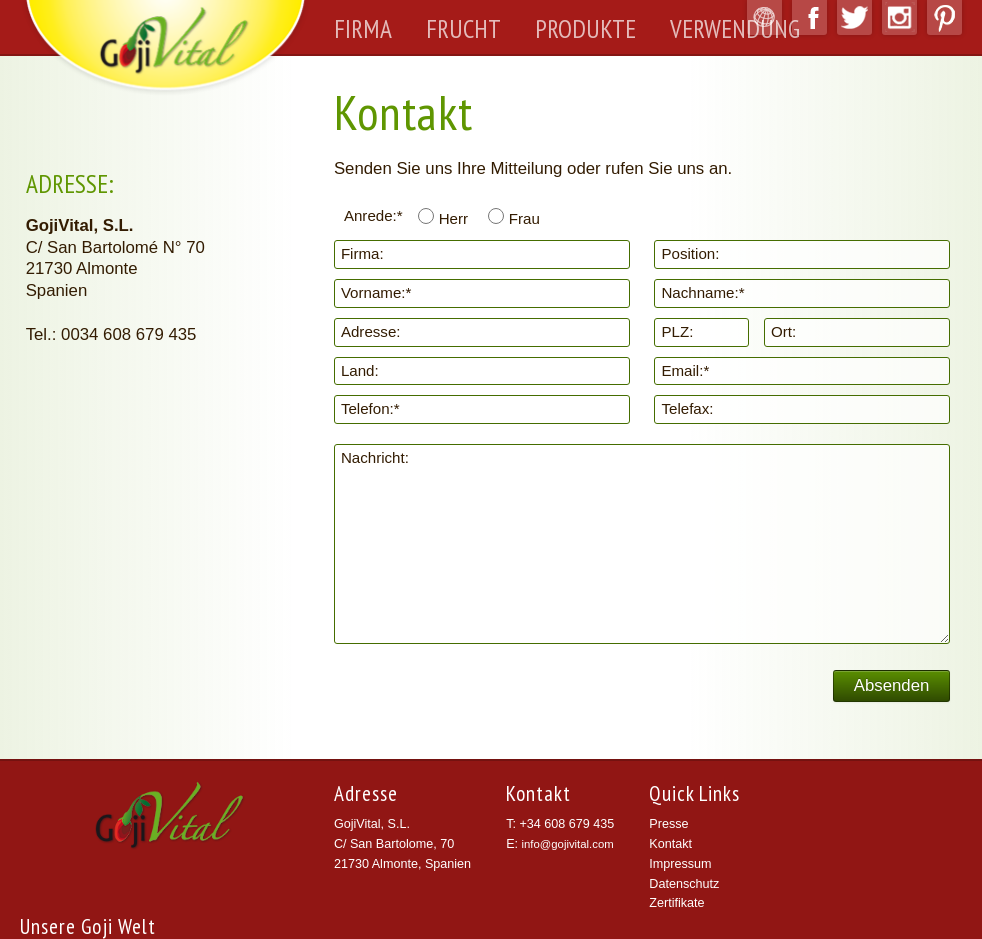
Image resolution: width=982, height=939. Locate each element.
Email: (685, 370)
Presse (668, 824)
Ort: (783, 331)
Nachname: (702, 292)
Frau (524, 218)
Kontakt (670, 844)
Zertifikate (676, 903)
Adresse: (371, 331)
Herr (453, 218)
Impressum (680, 864)
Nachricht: (375, 457)
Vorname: (376, 292)
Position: (690, 253)
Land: (360, 370)
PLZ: (677, 331)
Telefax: (687, 408)
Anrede (373, 215)
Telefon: (370, 408)
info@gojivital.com (568, 844)
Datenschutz (684, 884)
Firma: (362, 253)
